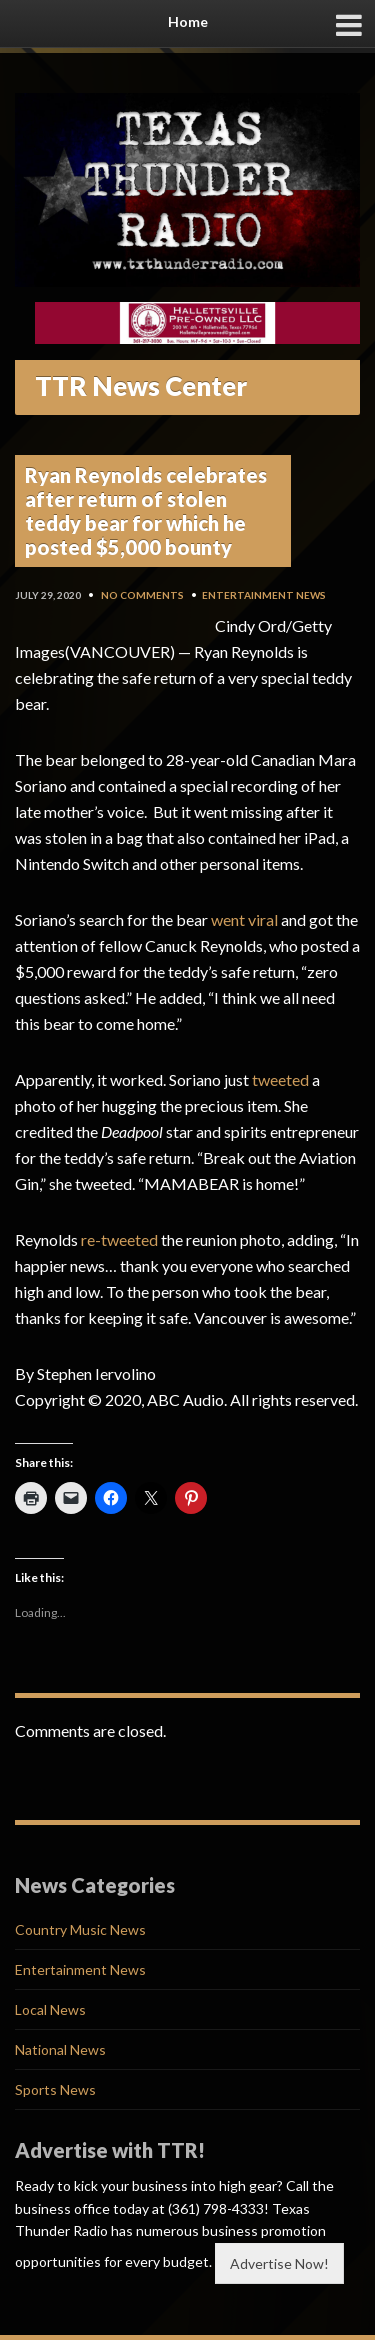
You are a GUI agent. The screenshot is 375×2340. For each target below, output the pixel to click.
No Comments (142, 595)
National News (60, 2049)
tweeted (280, 1079)
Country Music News (80, 1929)
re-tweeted (119, 1239)
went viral (244, 919)
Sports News (55, 2089)
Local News (50, 2009)
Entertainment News (264, 595)
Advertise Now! (279, 2263)
